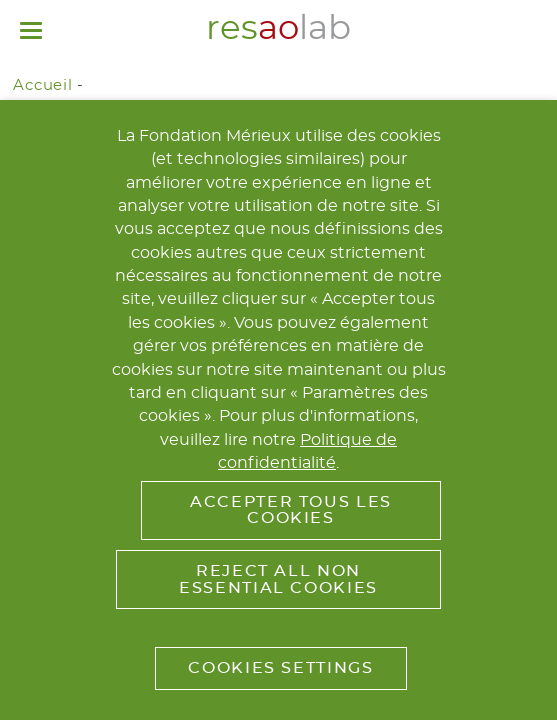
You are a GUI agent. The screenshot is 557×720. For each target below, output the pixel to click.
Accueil (42, 85)
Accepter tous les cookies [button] (291, 510)
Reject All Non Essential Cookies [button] (278, 579)
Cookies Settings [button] (280, 668)
